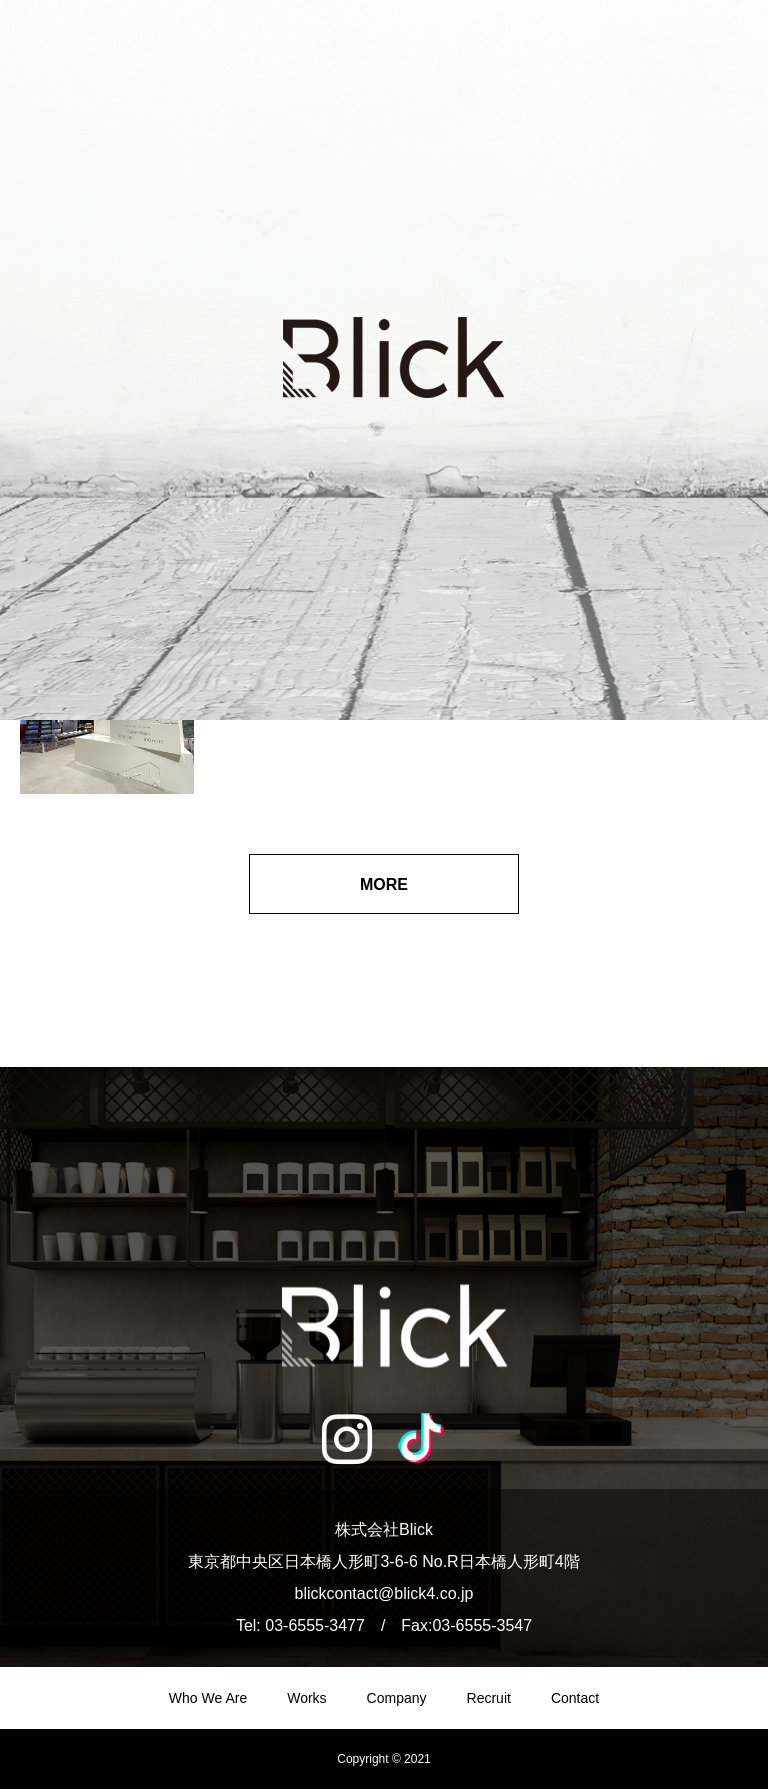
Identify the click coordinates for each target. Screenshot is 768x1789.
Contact (575, 1698)
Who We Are (208, 1698)
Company (397, 1698)
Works (306, 1698)
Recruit (489, 1698)
